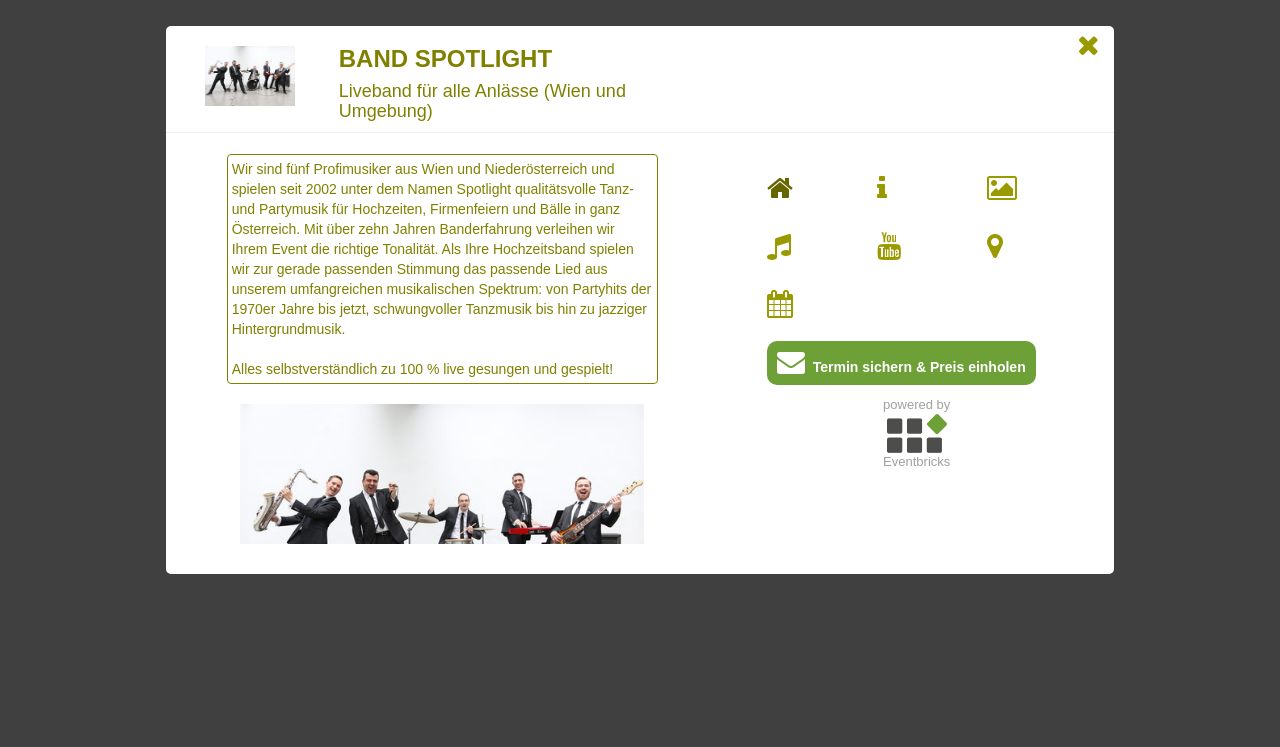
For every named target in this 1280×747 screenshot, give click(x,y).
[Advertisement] (916, 617)
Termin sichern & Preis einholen (901, 366)
